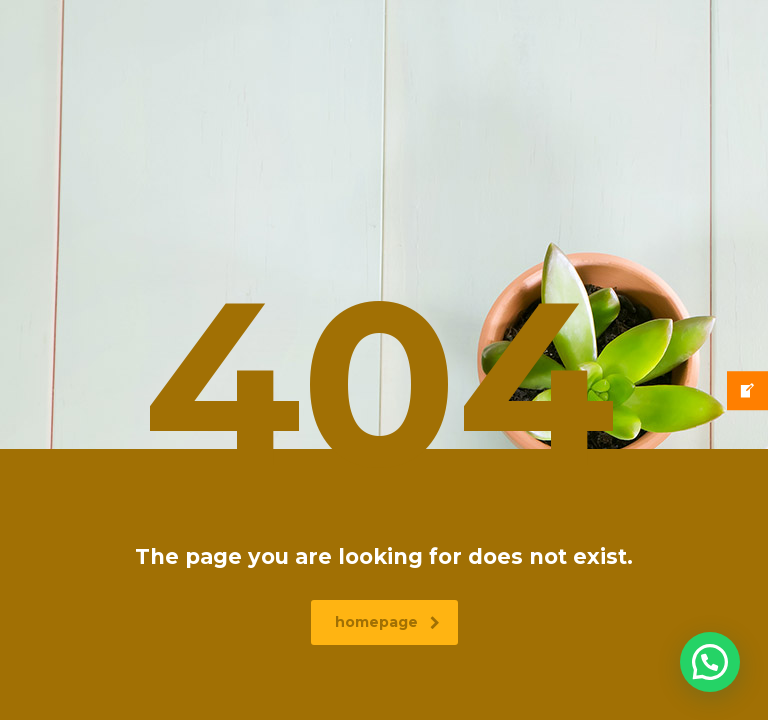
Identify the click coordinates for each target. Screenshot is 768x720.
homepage (387, 622)
